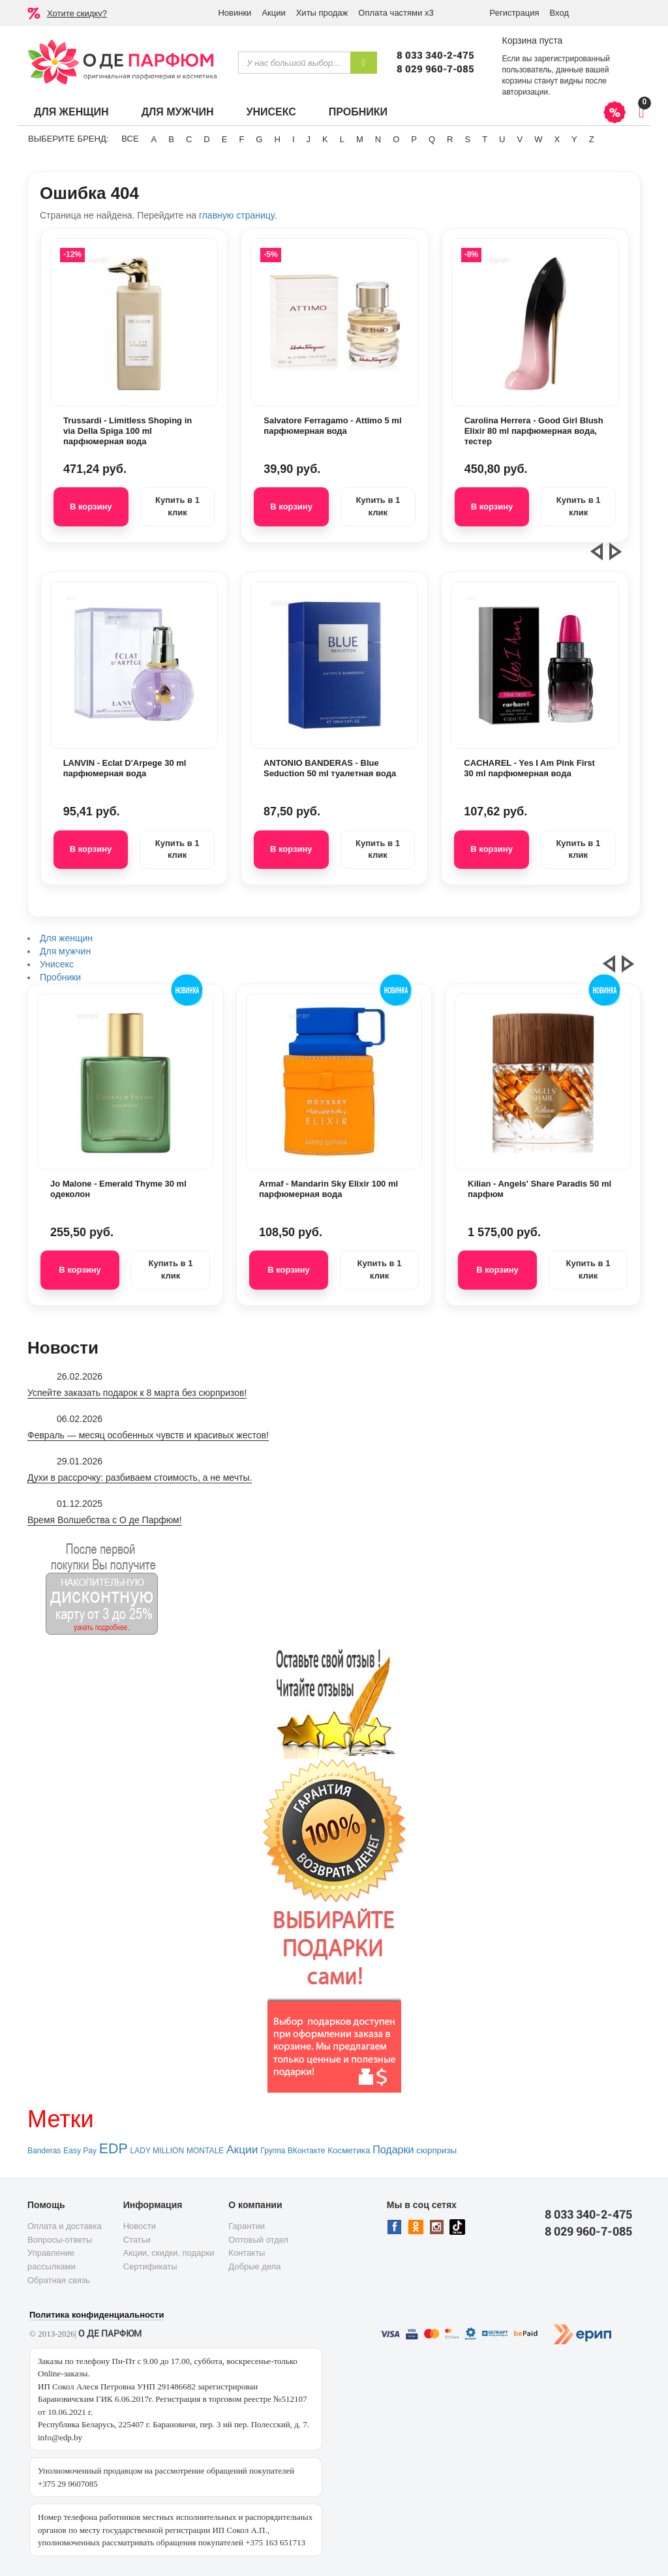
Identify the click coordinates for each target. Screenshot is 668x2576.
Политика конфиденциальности (96, 2315)
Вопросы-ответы (59, 2240)
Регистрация (514, 13)
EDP (113, 2149)
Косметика (348, 2150)
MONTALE (205, 2150)
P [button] (414, 139)
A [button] (154, 139)
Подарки (393, 2149)
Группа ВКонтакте (292, 2150)
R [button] (450, 139)
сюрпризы (436, 2150)
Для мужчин (178, 111)
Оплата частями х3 (395, 13)
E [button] (225, 139)
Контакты (246, 2253)
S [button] (467, 139)
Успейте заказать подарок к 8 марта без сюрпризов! (137, 1392)
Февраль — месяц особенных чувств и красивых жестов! (148, 1435)
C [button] (189, 139)
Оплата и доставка (64, 2226)
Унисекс (271, 111)
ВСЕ (129, 139)
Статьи (137, 2240)
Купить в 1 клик (177, 506)
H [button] (277, 139)
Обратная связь (58, 2280)
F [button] (241, 139)
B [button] (171, 139)
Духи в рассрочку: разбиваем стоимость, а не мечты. (139, 1477)
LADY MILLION (157, 2150)
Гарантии (246, 2226)
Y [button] (574, 139)
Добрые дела (254, 2266)
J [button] (309, 139)
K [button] (325, 139)
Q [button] (432, 139)
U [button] (502, 139)
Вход (559, 13)
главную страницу (236, 215)
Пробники (358, 111)
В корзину (91, 506)
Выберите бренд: (68, 139)
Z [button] (591, 139)
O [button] (396, 139)
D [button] (206, 139)
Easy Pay (80, 2150)
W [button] (538, 139)
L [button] (342, 139)
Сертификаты (150, 2266)
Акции (273, 13)
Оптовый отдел (258, 2240)
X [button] (557, 139)
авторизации (525, 92)
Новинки (234, 13)
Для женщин (71, 111)
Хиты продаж (322, 13)
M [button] (359, 139)
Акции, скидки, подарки (169, 2253)
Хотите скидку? (77, 13)
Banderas (44, 2150)
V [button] (520, 139)
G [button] (259, 139)
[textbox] (294, 63)
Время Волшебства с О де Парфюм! (104, 1520)
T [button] (484, 139)
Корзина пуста (532, 40)
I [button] (293, 139)
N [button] (378, 139)
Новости (139, 2226)
